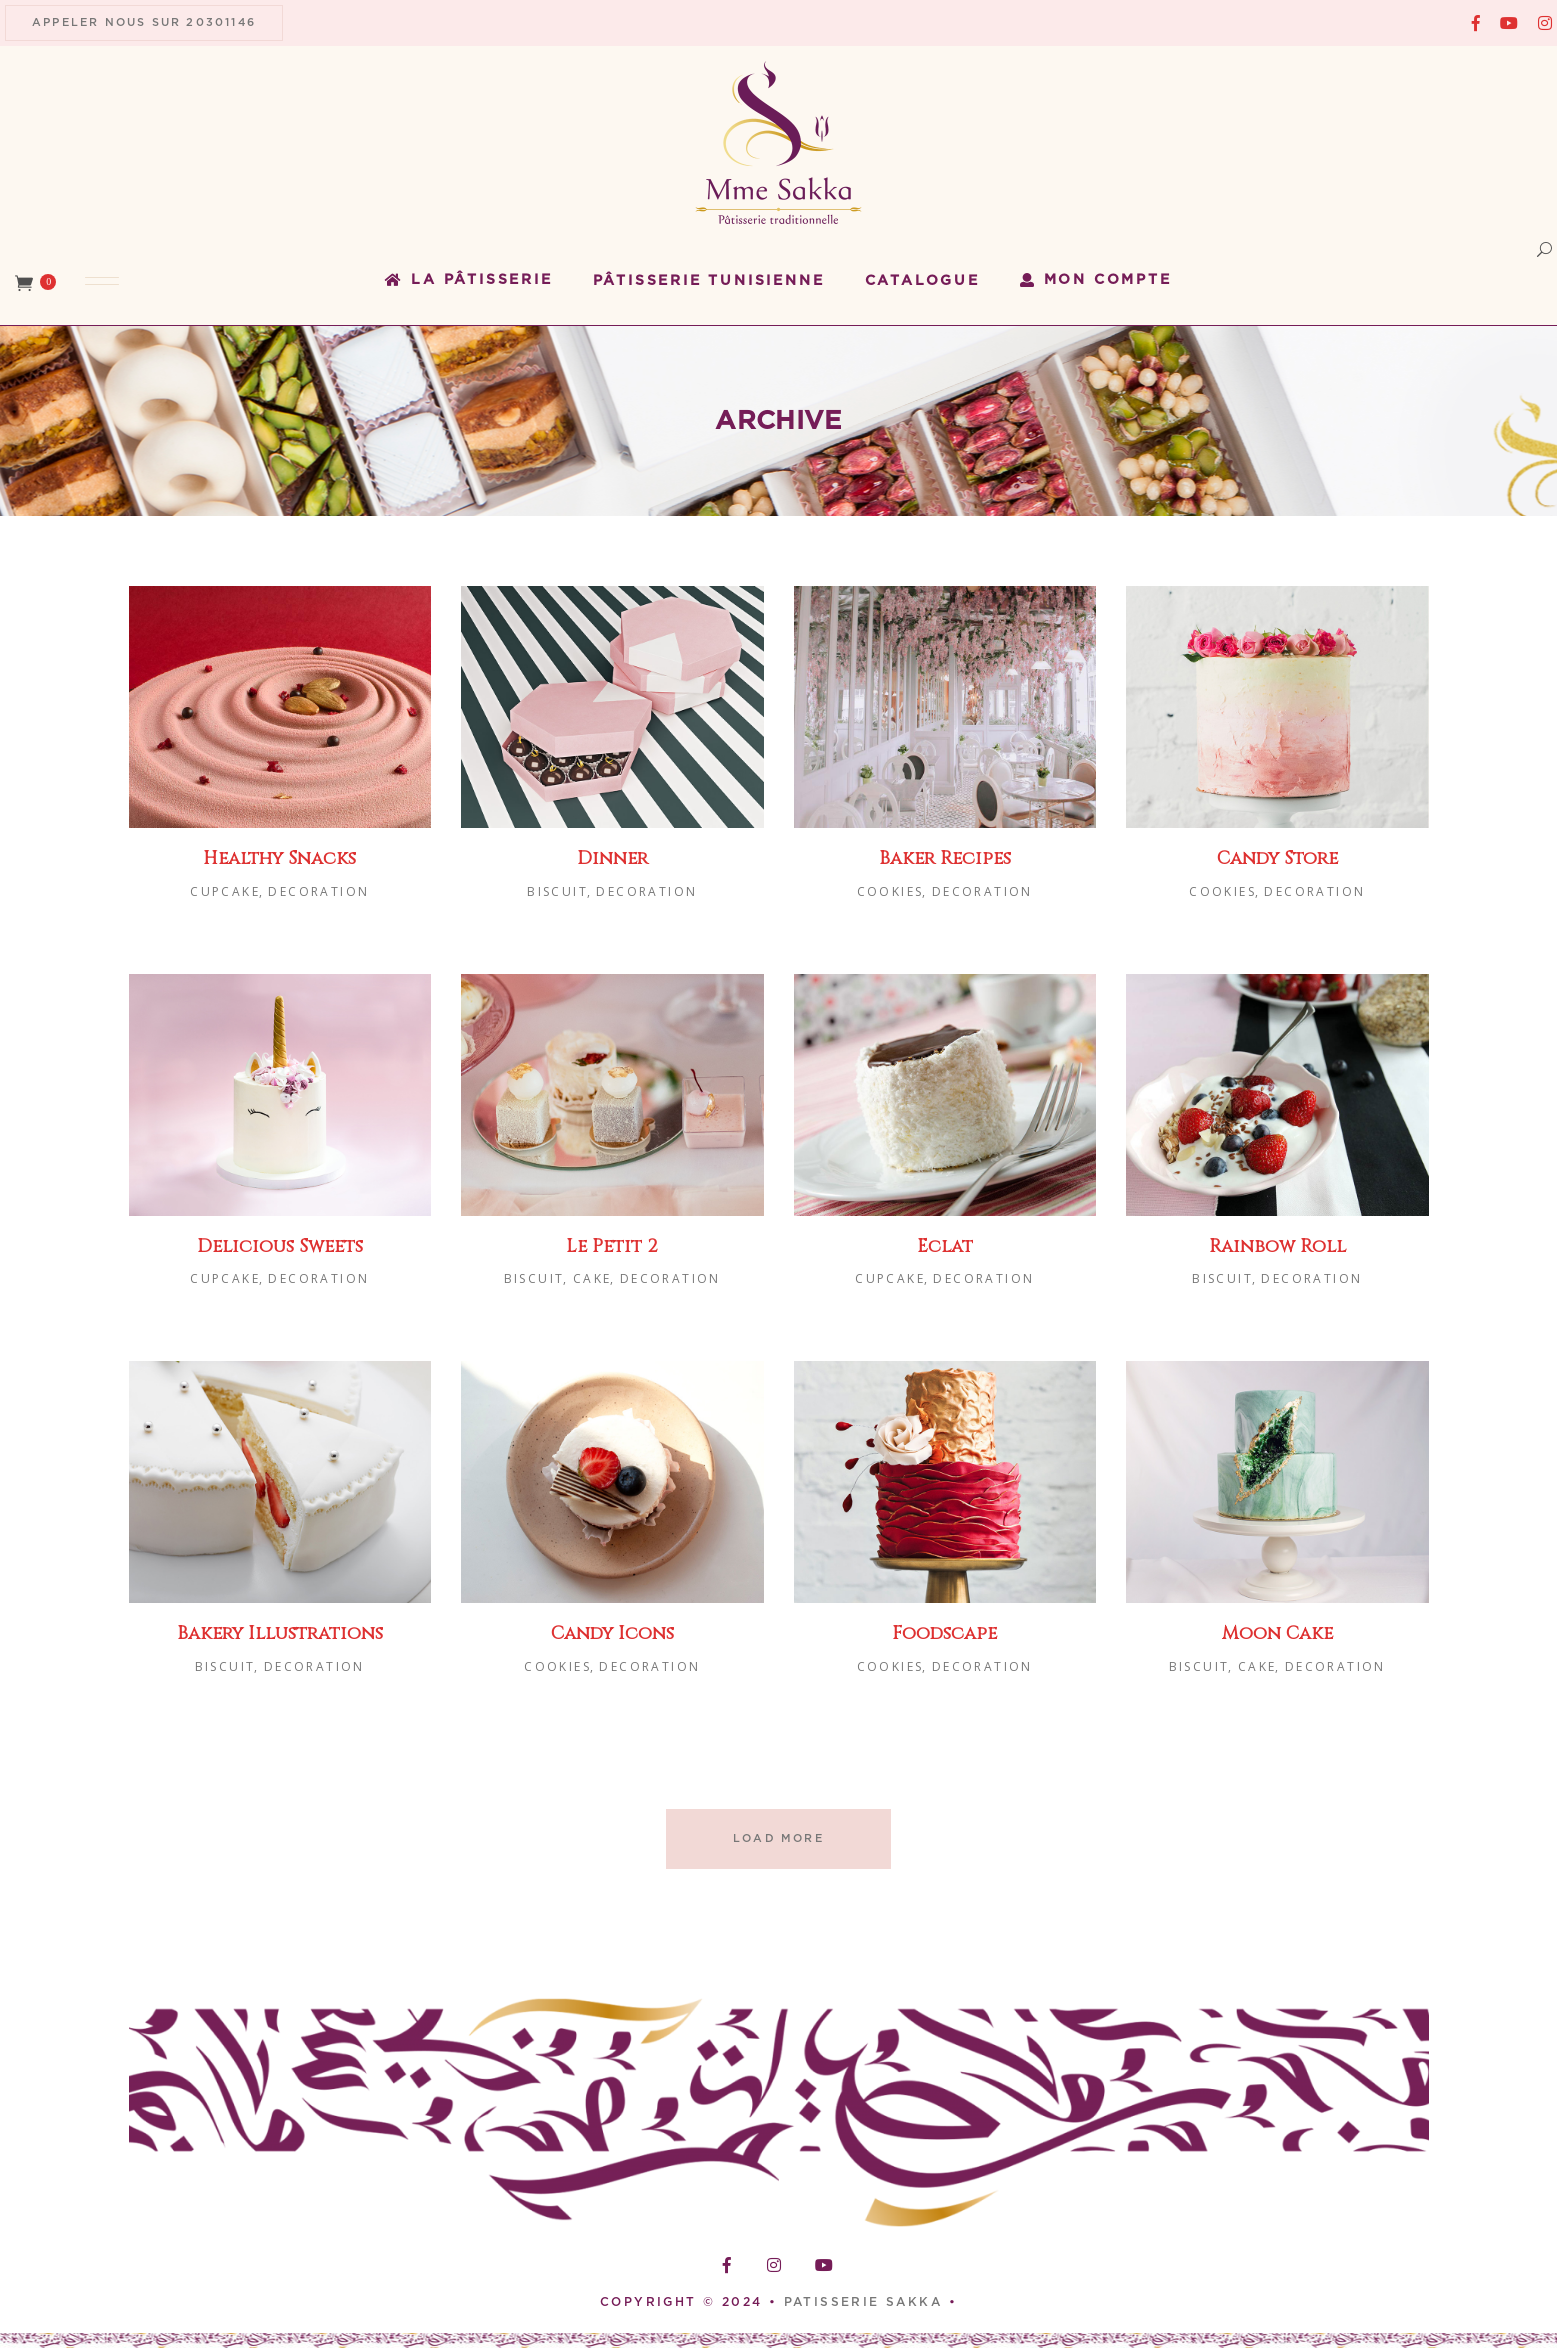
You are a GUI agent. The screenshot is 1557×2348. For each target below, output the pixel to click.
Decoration (318, 891)
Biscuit (557, 891)
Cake (592, 1278)
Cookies (890, 891)
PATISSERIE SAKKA (866, 2302)
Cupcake (225, 891)
